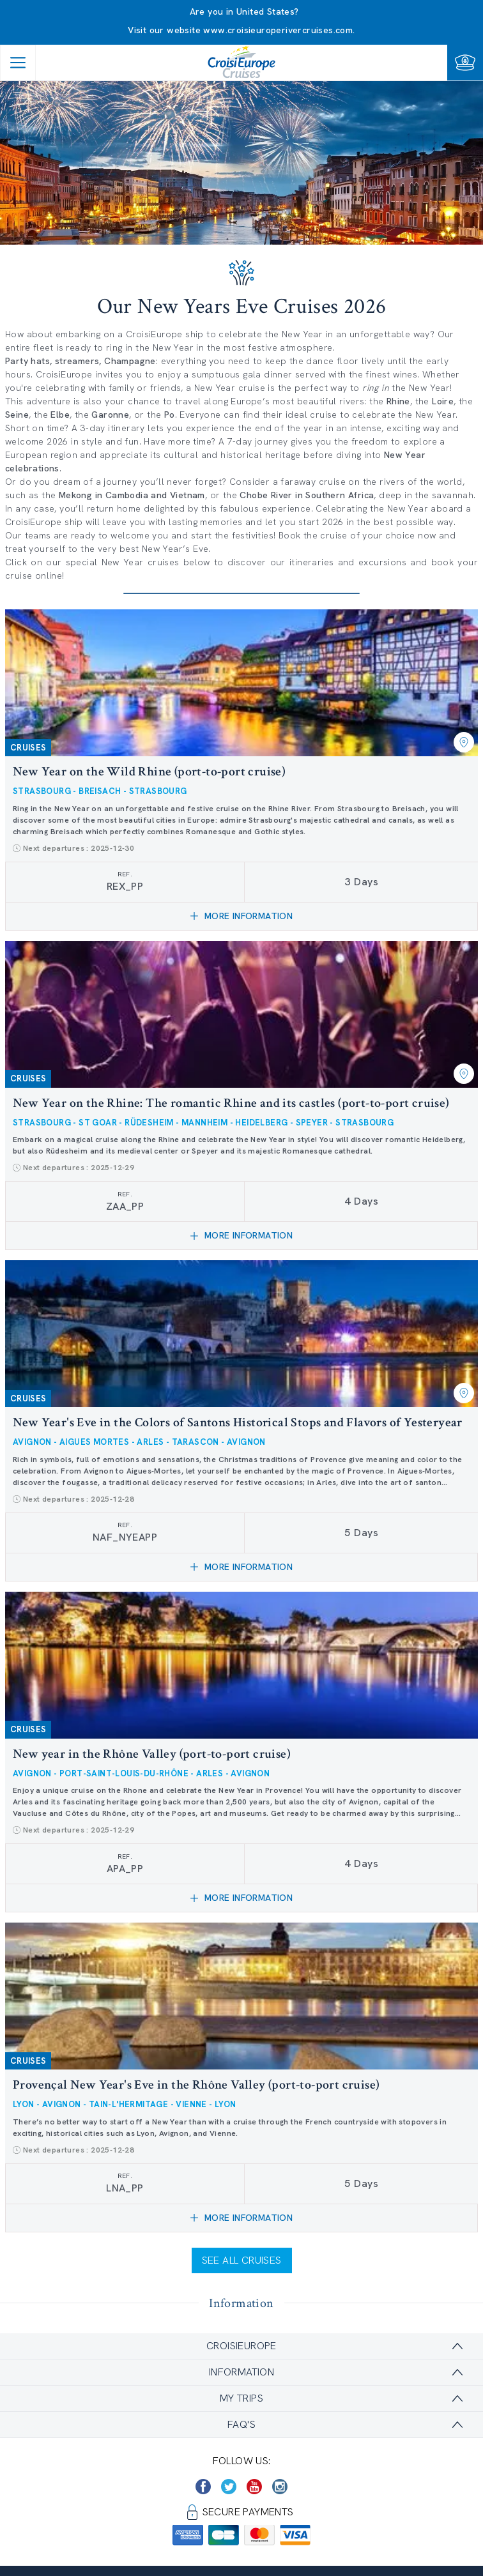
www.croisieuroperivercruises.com (278, 30)
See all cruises (242, 2260)
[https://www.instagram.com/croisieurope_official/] (280, 2486)
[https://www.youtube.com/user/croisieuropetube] (254, 2486)
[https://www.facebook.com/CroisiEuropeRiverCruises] (203, 2486)
